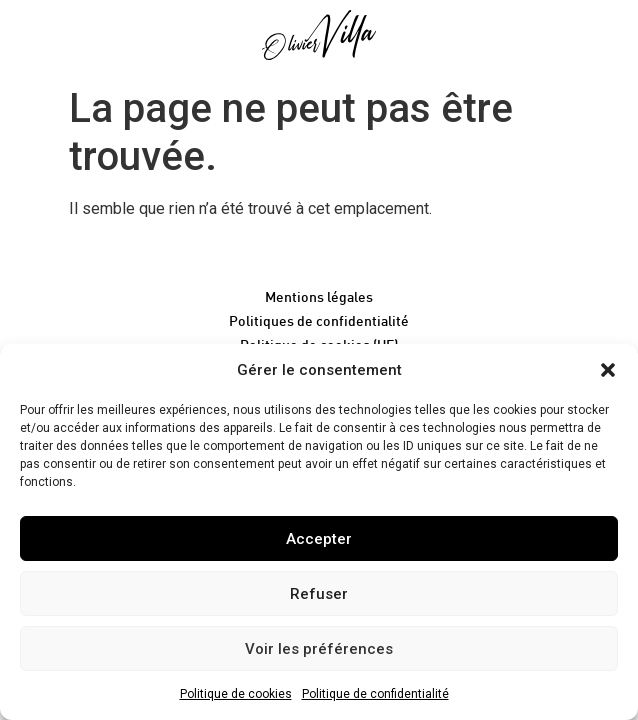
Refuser (319, 594)
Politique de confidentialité (375, 694)
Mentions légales (319, 296)
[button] (608, 370)
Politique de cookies (236, 694)
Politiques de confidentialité (319, 320)
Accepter (319, 539)
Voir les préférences (319, 649)
